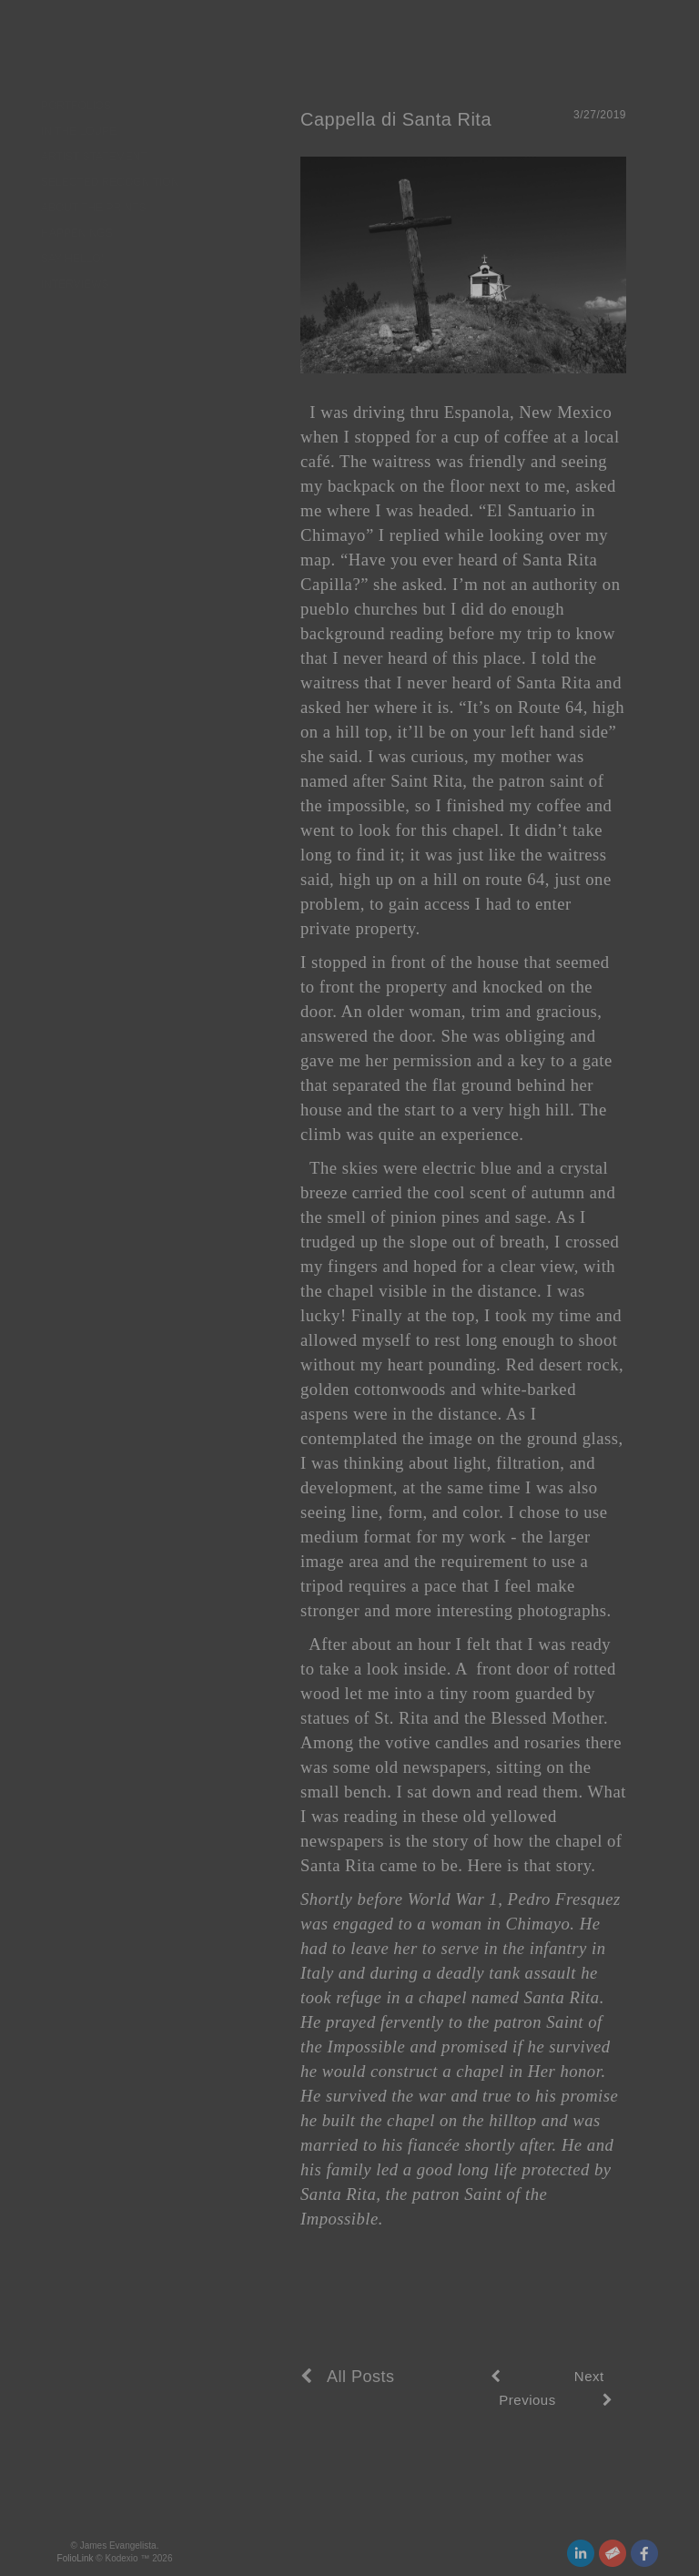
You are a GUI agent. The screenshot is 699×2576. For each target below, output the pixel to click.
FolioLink (75, 2558)
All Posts (347, 2376)
